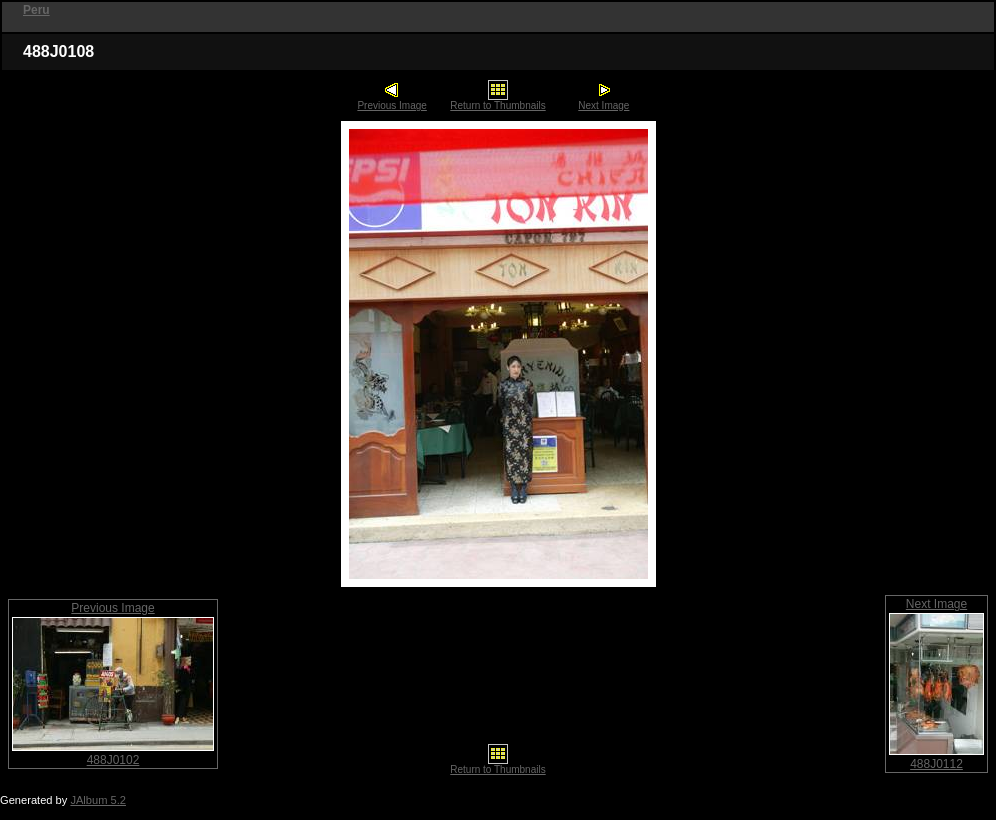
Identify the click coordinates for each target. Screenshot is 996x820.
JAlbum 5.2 (98, 800)
